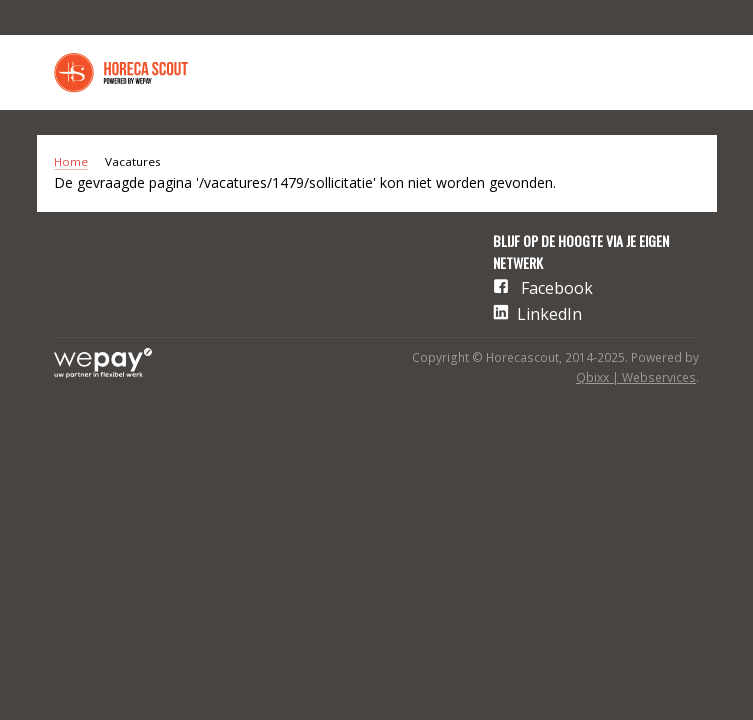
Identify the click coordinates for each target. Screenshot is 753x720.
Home (71, 161)
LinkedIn (549, 314)
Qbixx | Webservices (636, 377)
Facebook (557, 288)
